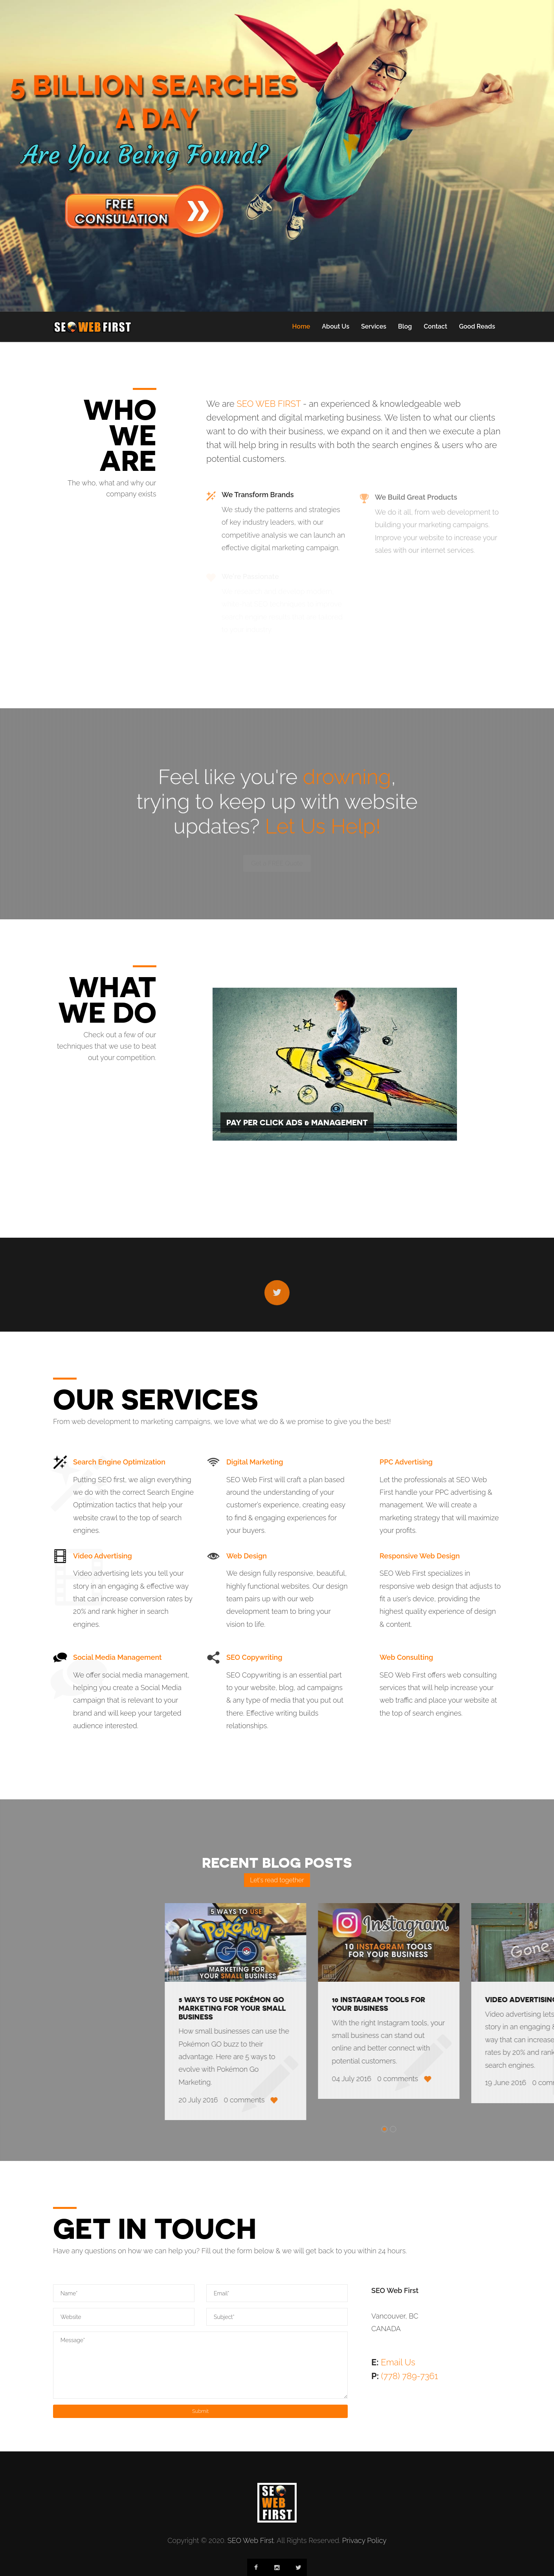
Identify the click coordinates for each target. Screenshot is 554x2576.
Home (301, 326)
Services (373, 326)
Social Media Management (117, 1657)
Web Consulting (406, 1657)
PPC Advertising (406, 1462)
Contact (435, 326)
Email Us (398, 2362)
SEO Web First (250, 2540)
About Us (335, 326)
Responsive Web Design (420, 1556)
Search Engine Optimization (119, 1462)
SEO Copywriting (254, 1657)
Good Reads (477, 326)
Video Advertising (102, 1556)
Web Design (246, 1556)
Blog (405, 326)
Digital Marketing (254, 1462)
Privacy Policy (364, 2540)
